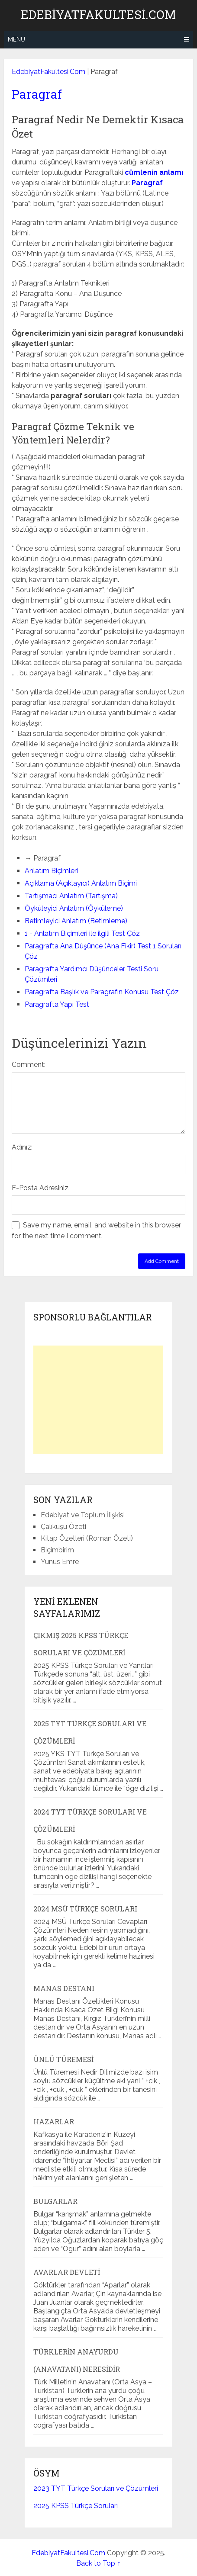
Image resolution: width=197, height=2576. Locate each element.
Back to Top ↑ (98, 2563)
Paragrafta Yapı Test (57, 1004)
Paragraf (37, 94)
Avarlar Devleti (66, 2272)
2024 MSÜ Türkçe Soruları (85, 1908)
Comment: (28, 1064)
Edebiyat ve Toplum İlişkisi (83, 1515)
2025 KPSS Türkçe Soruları (75, 2506)
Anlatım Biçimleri (51, 871)
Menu (16, 39)
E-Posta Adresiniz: (41, 1188)
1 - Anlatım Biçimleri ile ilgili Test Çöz (82, 933)
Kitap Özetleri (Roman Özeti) (87, 1538)
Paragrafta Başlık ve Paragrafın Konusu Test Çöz (102, 992)
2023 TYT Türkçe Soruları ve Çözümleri (95, 2488)
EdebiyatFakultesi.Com (98, 15)
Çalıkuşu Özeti (63, 1526)
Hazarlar (53, 2121)
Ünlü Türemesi (63, 2059)
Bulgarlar (55, 2201)
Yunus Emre (60, 1562)
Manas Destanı (63, 1988)
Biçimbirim (57, 1550)
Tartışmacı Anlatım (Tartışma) (71, 896)
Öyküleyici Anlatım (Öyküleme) (74, 908)
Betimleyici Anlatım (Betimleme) (76, 921)
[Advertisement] (98, 1400)
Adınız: (22, 1147)
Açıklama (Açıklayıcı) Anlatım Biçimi (81, 883)
